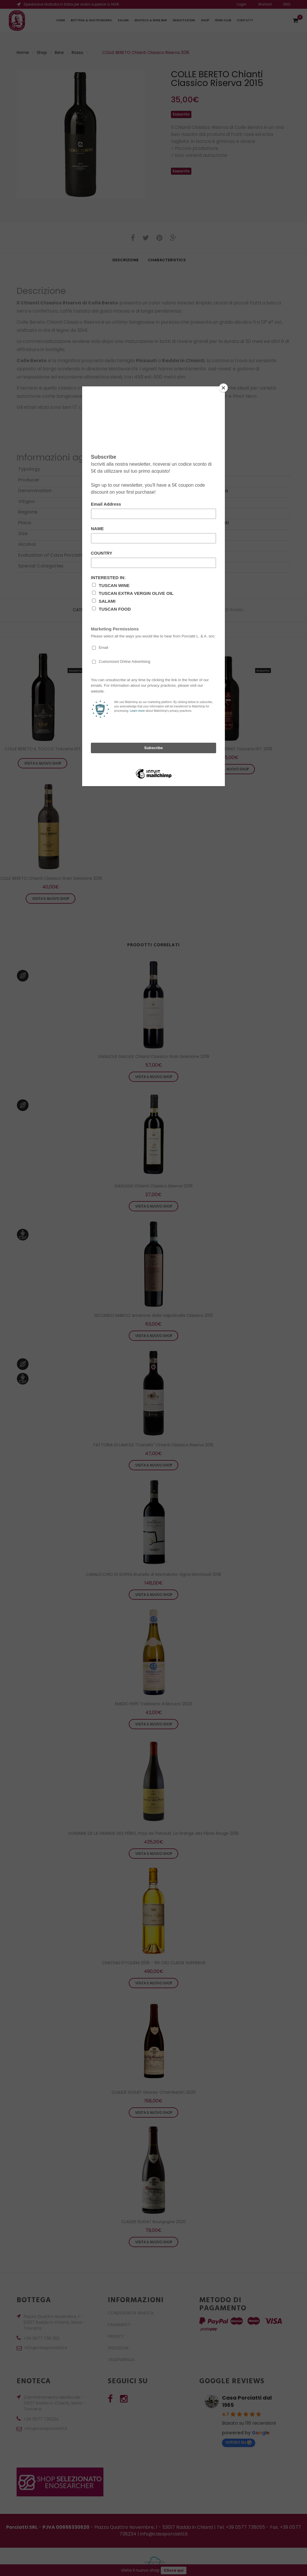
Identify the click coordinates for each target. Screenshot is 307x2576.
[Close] (223, 387)
